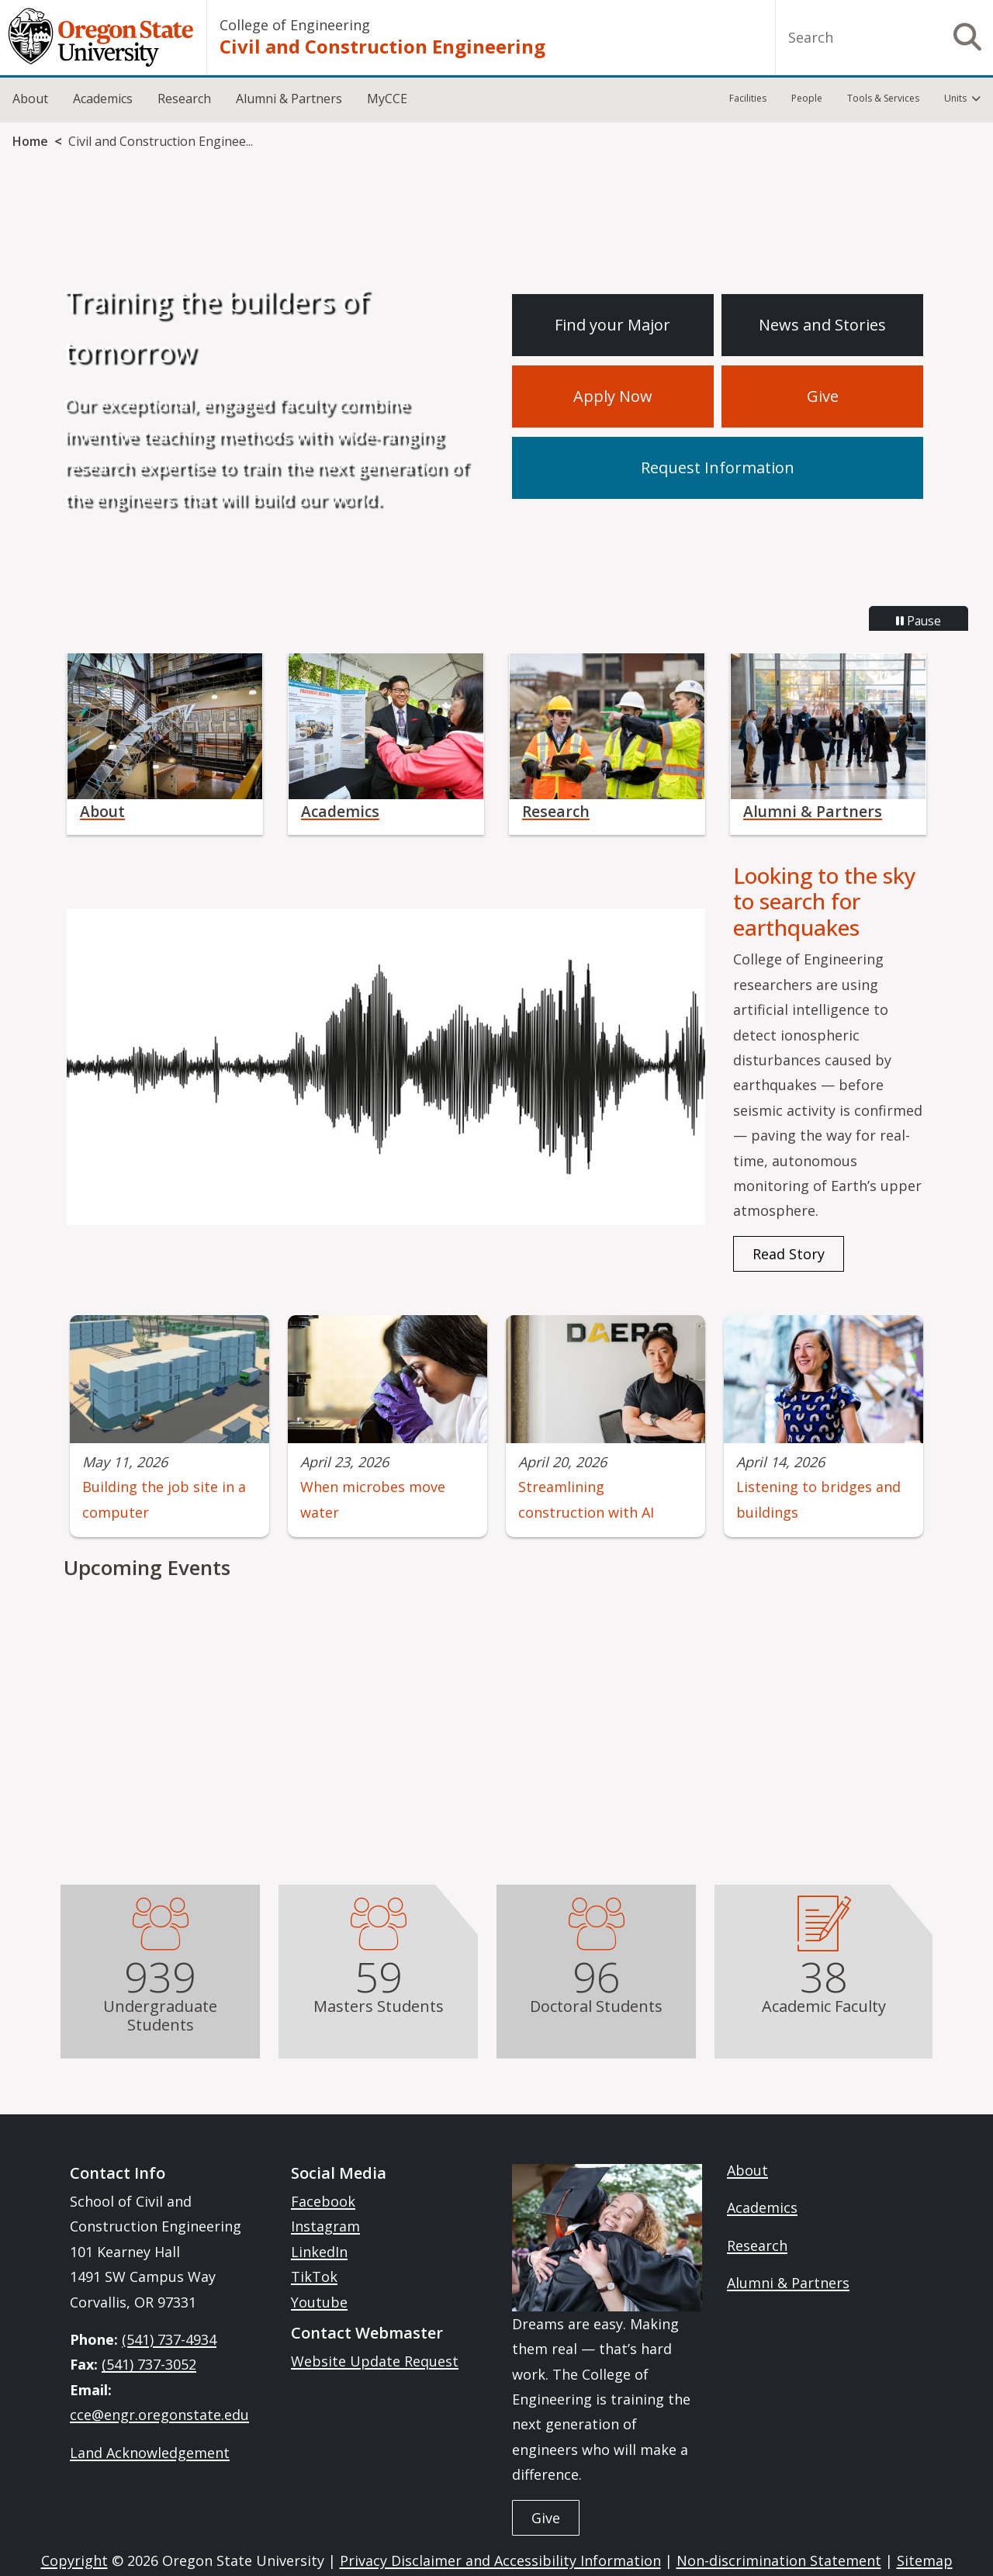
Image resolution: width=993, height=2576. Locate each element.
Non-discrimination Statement (778, 2560)
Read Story (789, 1254)
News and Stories (822, 324)
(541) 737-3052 (149, 2364)
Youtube (319, 2302)
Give (823, 396)
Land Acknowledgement (150, 2452)
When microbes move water (372, 1499)
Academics (103, 98)
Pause (918, 620)
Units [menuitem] (955, 98)
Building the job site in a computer (164, 1499)
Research (184, 98)
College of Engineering (295, 25)
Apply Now (612, 396)
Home (30, 141)
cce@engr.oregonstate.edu (159, 2414)
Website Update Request (374, 2361)
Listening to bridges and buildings (818, 1499)
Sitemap (925, 2560)
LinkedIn (319, 2251)
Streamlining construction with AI (586, 1499)
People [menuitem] (806, 98)
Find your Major (612, 324)
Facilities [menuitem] (747, 98)
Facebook (323, 2201)
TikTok (314, 2276)
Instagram (325, 2226)
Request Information (717, 467)
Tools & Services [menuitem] (883, 98)
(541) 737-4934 (169, 2339)
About (30, 98)
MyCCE (387, 98)
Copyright (74, 2560)
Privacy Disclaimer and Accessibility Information (500, 2560)
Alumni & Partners (289, 98)
